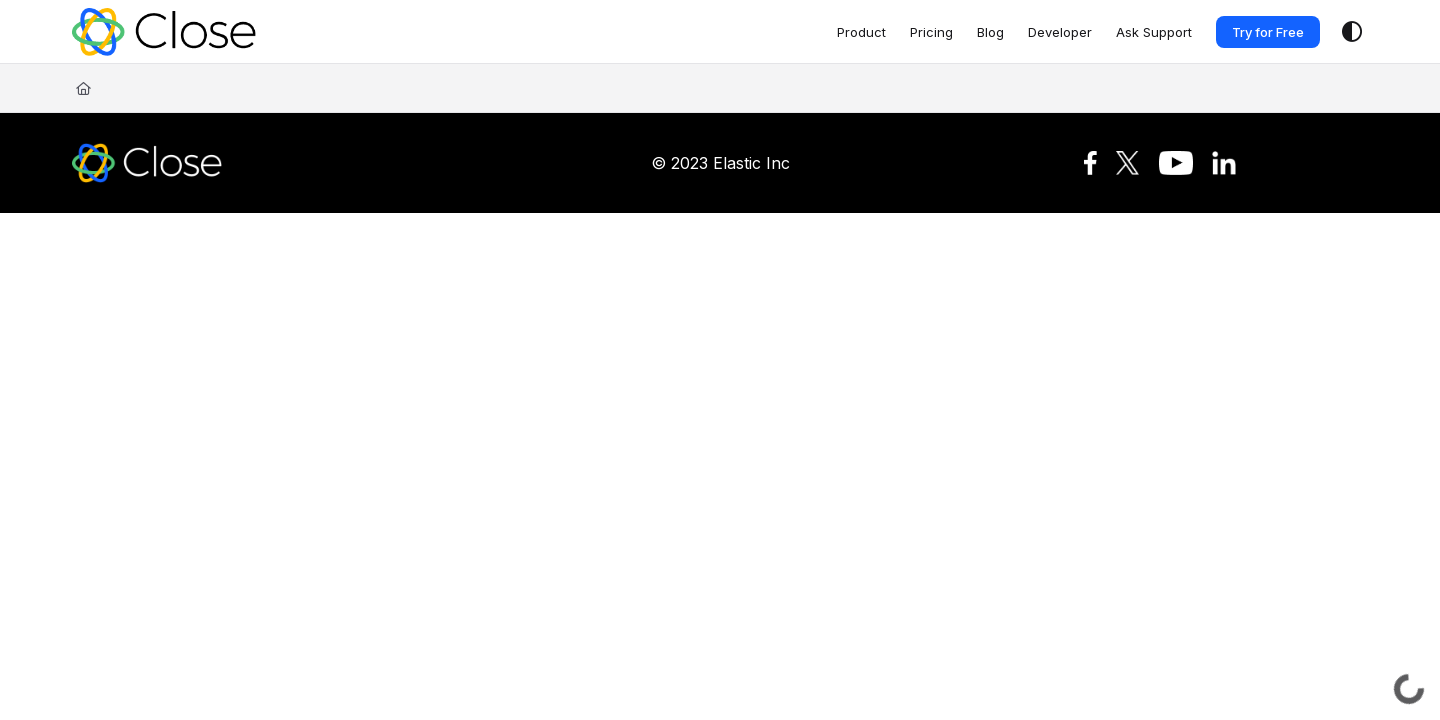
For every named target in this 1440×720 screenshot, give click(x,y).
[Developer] (1060, 32)
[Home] (83, 88)
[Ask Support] (1154, 32)
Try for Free (1268, 32)
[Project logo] (164, 32)
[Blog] (990, 32)
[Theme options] (1352, 32)
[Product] (861, 32)
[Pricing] (931, 32)
